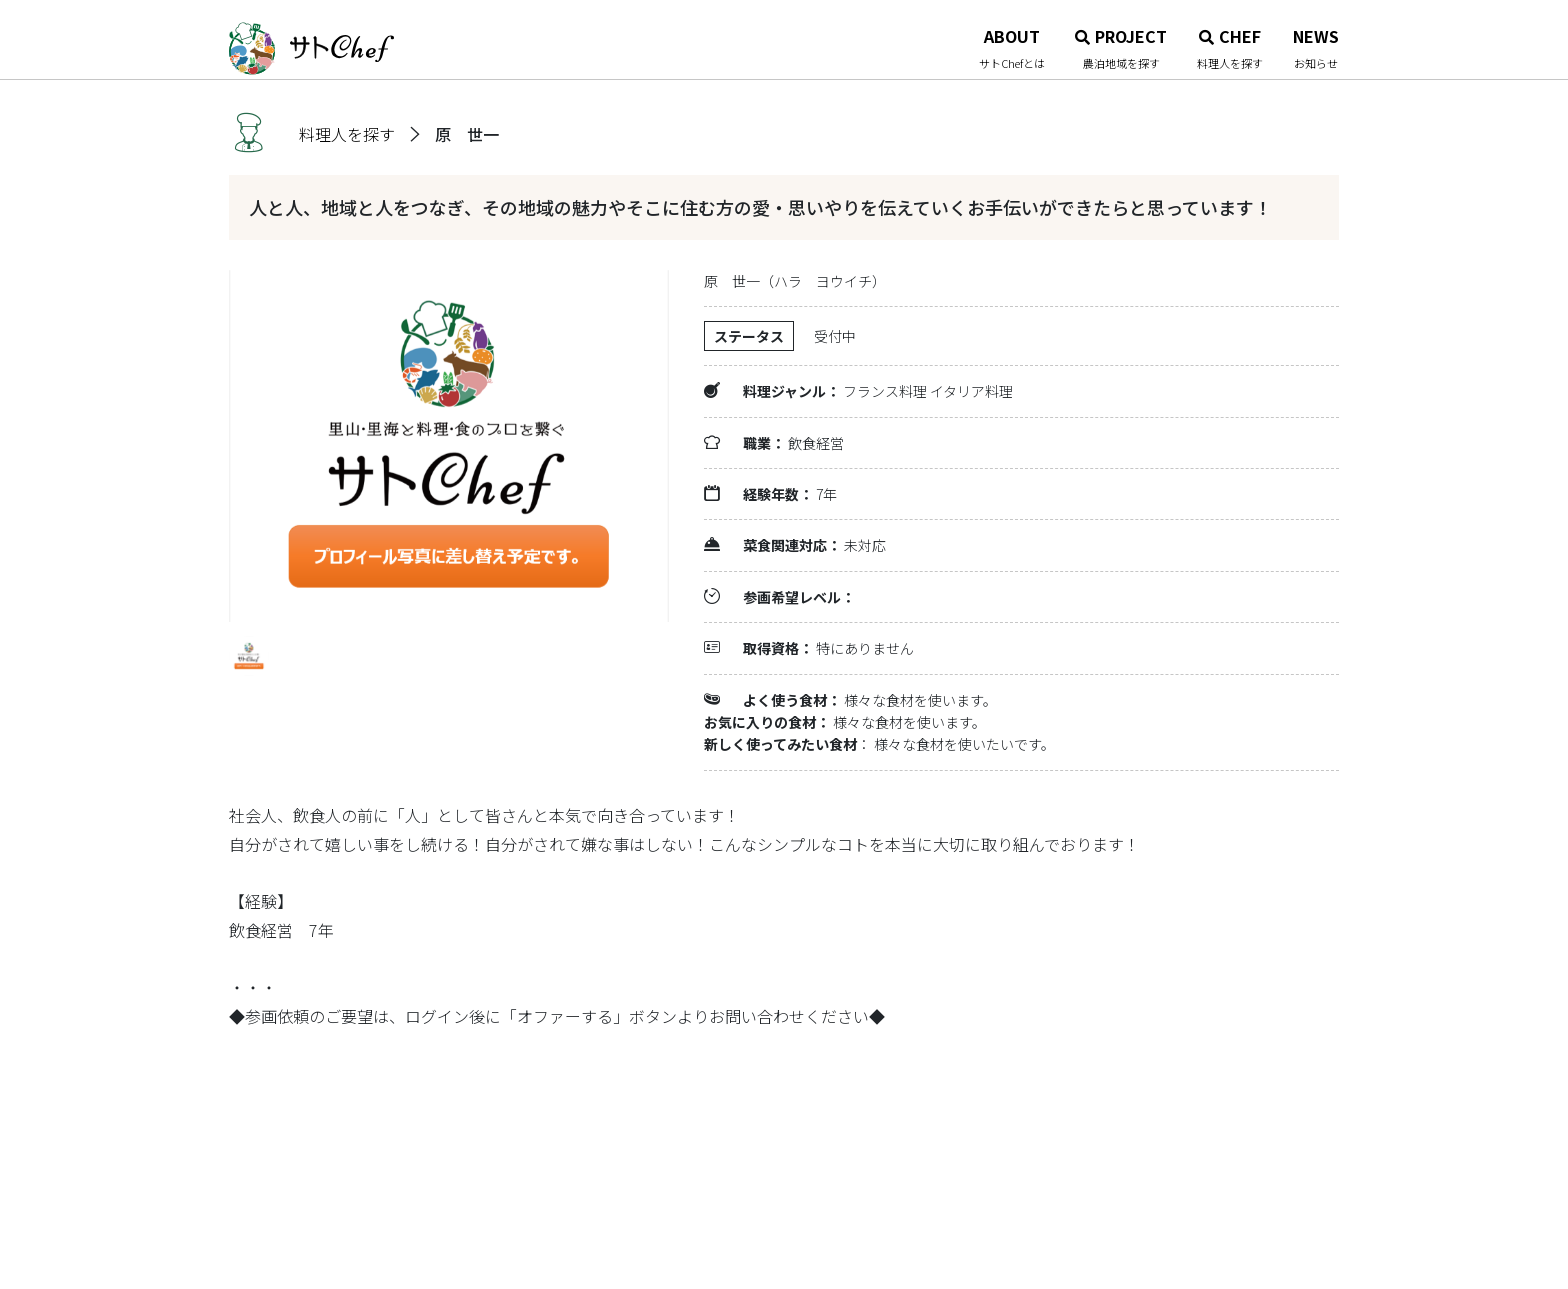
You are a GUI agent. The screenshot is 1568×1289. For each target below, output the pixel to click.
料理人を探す (347, 134)
